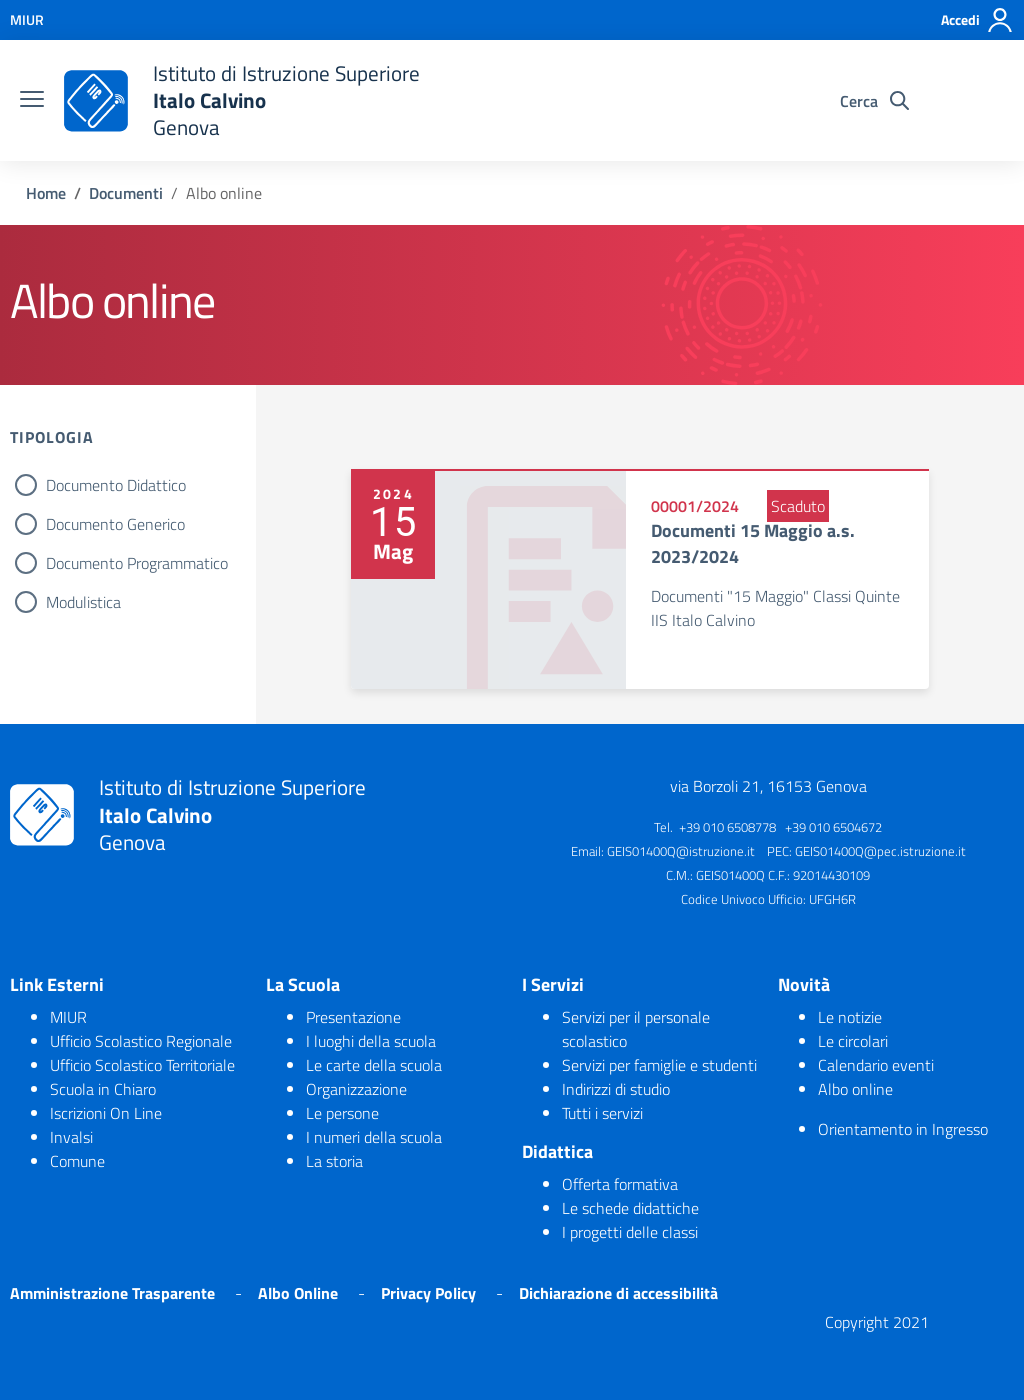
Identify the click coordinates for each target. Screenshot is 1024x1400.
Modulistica (83, 602)
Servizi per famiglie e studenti (659, 1065)
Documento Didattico (116, 485)
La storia (334, 1161)
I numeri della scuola (374, 1137)
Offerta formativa (620, 1184)
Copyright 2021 (877, 1322)
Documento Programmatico (137, 563)
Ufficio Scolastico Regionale (141, 1041)
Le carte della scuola (374, 1065)
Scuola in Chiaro (103, 1089)
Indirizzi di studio (616, 1089)
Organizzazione (356, 1089)
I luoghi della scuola (371, 1041)
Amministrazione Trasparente (112, 1293)
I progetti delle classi (630, 1232)
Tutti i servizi (602, 1113)
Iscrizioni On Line (106, 1113)
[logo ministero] (96, 101)
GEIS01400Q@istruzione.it (681, 851)
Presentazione (353, 1017)
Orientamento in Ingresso (903, 1129)
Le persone (342, 1113)
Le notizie (850, 1017)
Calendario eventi (876, 1065)
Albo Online (298, 1293)
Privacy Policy (428, 1293)
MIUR (68, 1017)
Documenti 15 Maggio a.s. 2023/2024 (753, 543)
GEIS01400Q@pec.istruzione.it (880, 851)
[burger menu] (32, 101)
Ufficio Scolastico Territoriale (142, 1065)
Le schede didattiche (630, 1208)
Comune (77, 1161)
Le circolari (853, 1041)
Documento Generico (115, 524)
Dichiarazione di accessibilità (618, 1293)
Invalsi (71, 1137)
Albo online (855, 1089)
